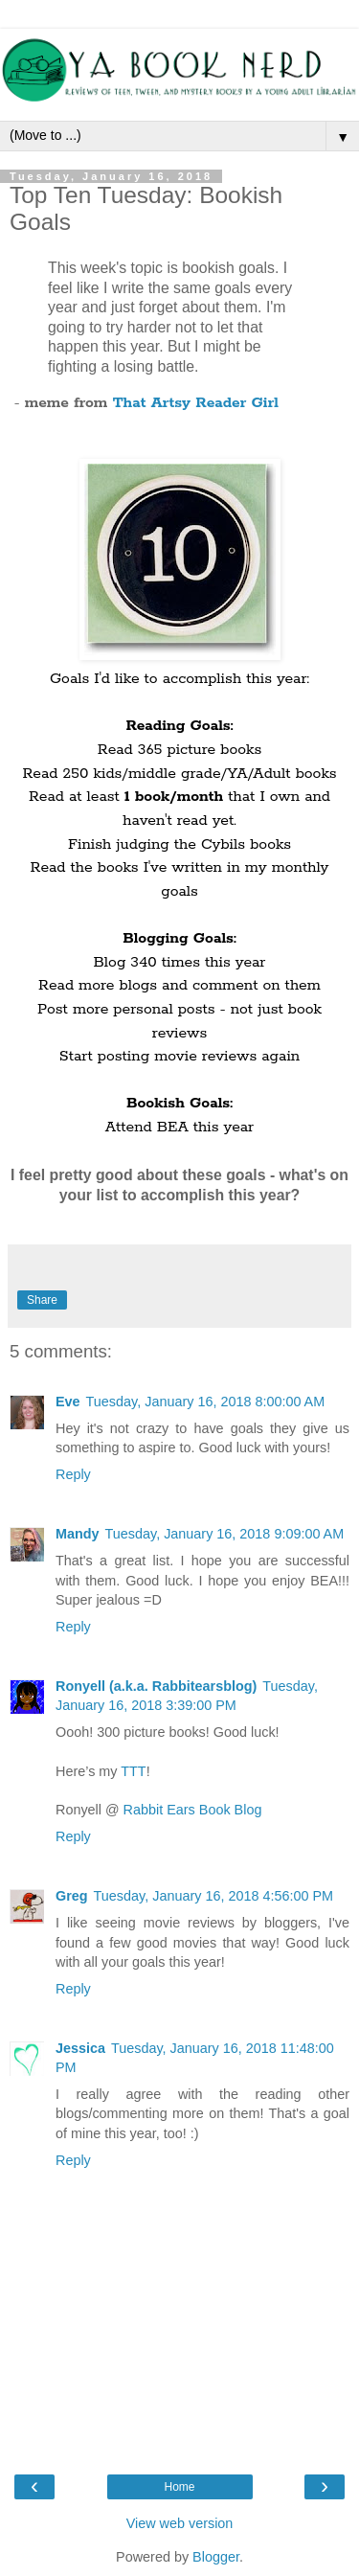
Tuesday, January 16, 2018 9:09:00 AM (225, 1533)
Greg (72, 1896)
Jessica (80, 2048)
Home (179, 2487)
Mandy (78, 1533)
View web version (180, 2523)
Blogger (215, 2557)
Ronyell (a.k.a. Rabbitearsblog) (156, 1686)
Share (42, 1300)
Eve (68, 1401)
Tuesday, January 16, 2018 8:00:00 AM (205, 1401)
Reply (73, 1474)
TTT (133, 1771)
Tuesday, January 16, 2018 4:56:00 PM (213, 1896)
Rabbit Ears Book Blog (192, 1809)
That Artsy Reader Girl (196, 403)
